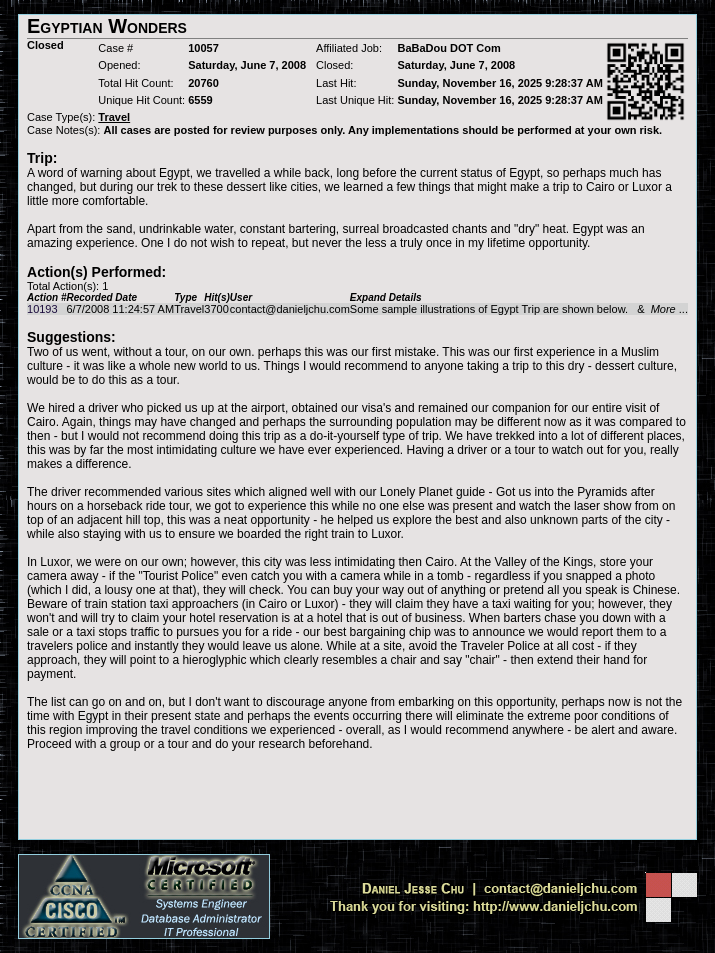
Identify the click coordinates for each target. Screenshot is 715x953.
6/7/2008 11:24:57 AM (120, 309)
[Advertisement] (357, 795)
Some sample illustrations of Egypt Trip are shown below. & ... (519, 309)
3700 (216, 309)
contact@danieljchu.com (290, 309)
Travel (189, 309)
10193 (42, 309)
